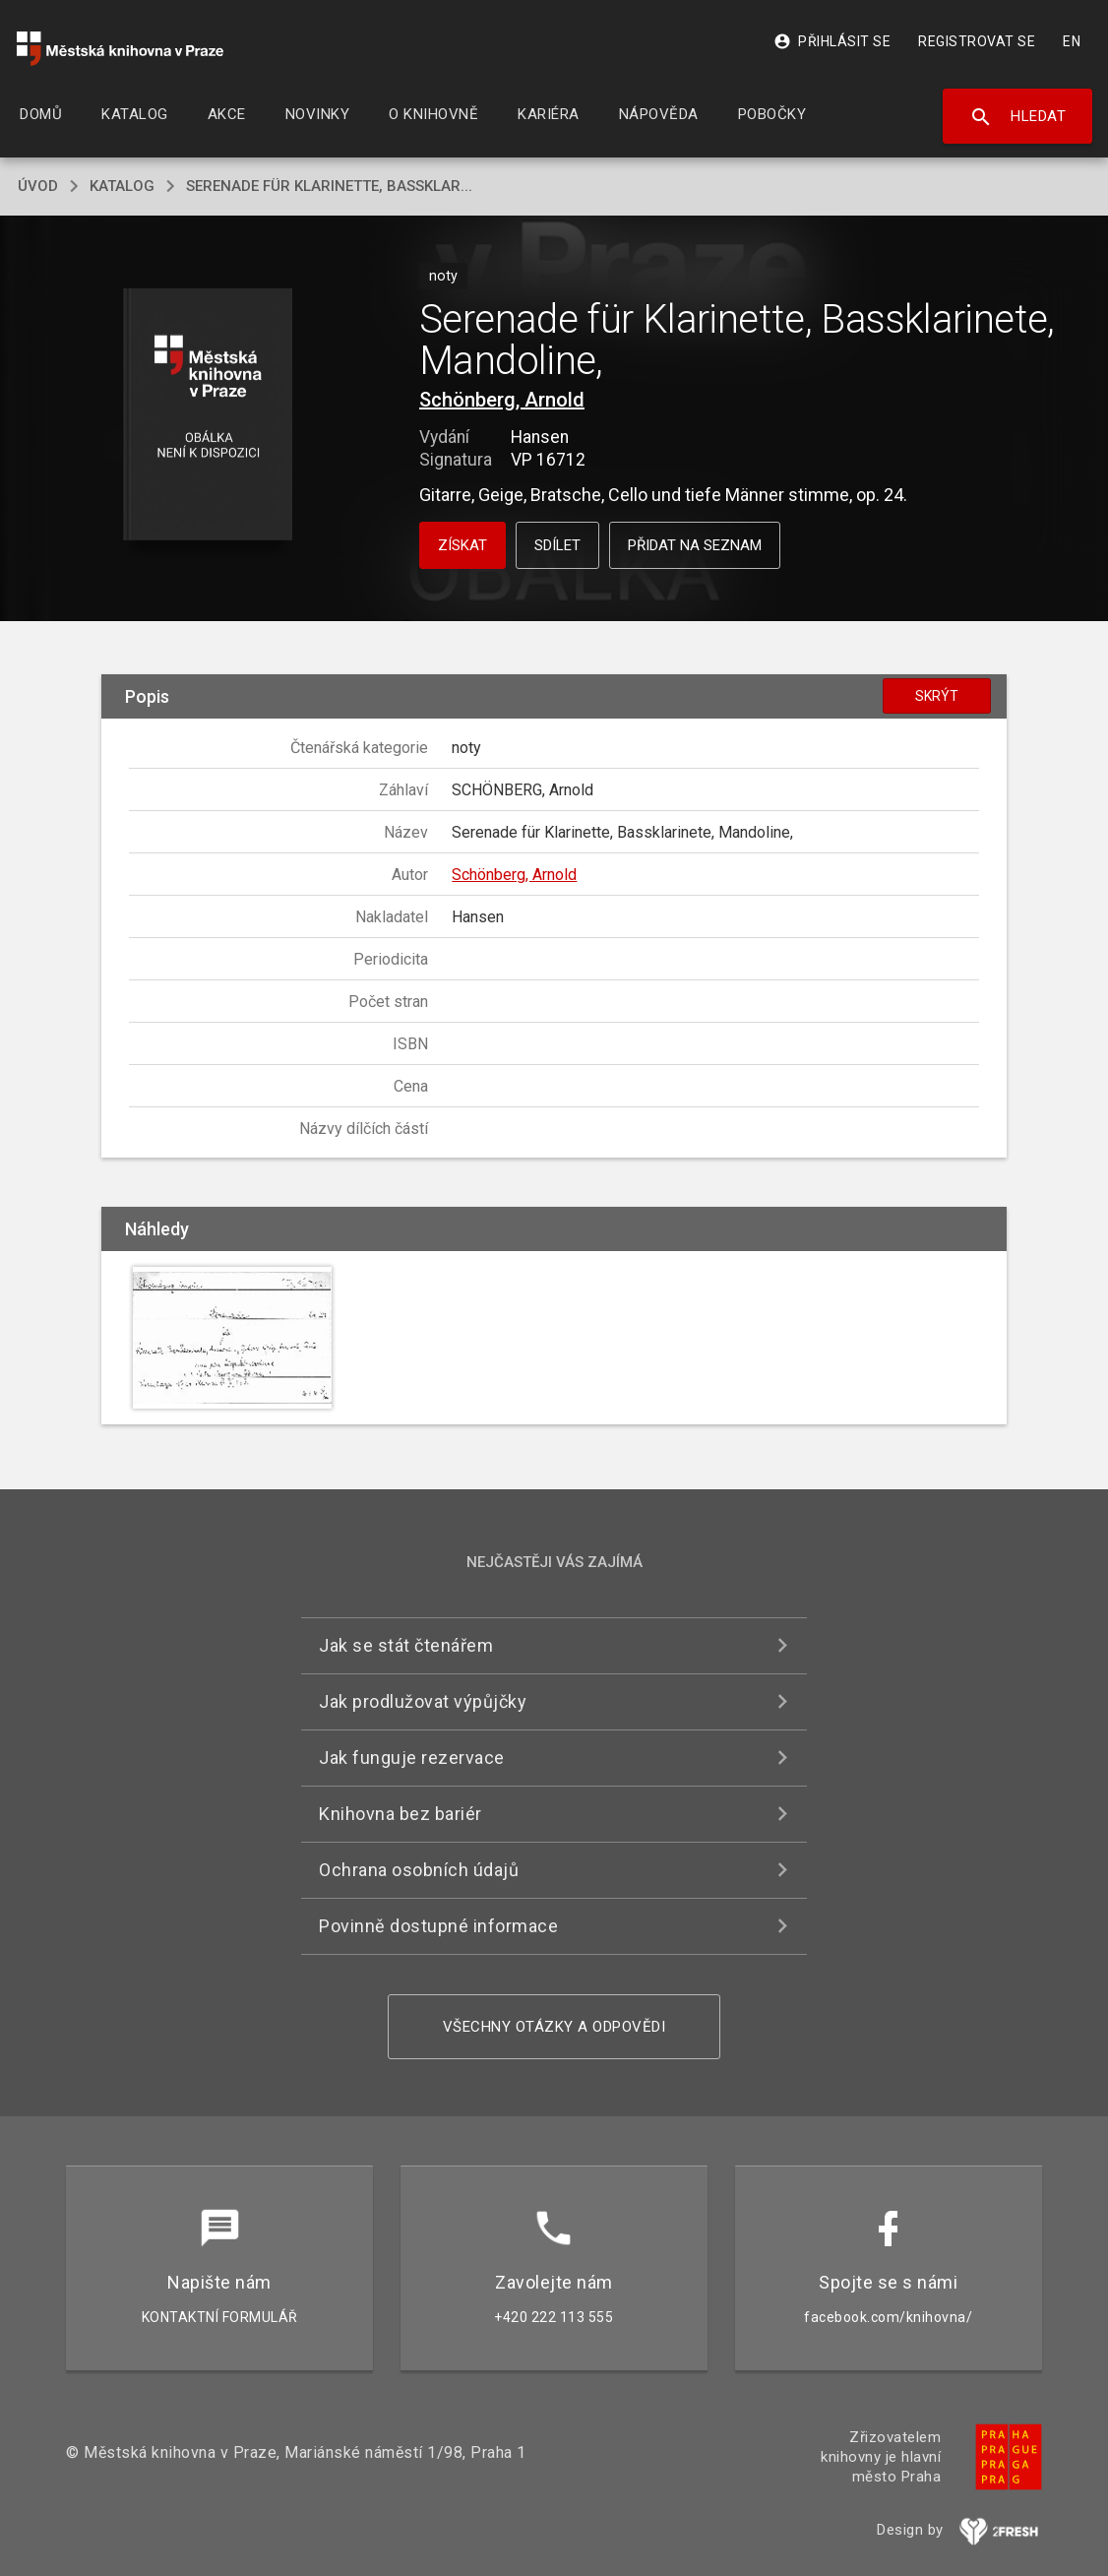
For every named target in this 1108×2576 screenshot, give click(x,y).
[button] (208, 416)
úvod (38, 186)
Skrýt (936, 696)
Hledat (1018, 117)
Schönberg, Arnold (502, 399)
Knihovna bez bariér (400, 1813)
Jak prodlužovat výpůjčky (422, 1701)
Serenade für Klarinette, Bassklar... (329, 186)
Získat (462, 545)
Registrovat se (976, 41)
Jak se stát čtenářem (406, 1645)
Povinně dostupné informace (438, 1926)
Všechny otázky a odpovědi (554, 2027)
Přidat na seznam (695, 545)
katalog (122, 186)
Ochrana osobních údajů (419, 1869)
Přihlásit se (832, 41)
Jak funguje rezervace (412, 1757)
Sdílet (557, 545)
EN (1071, 41)
